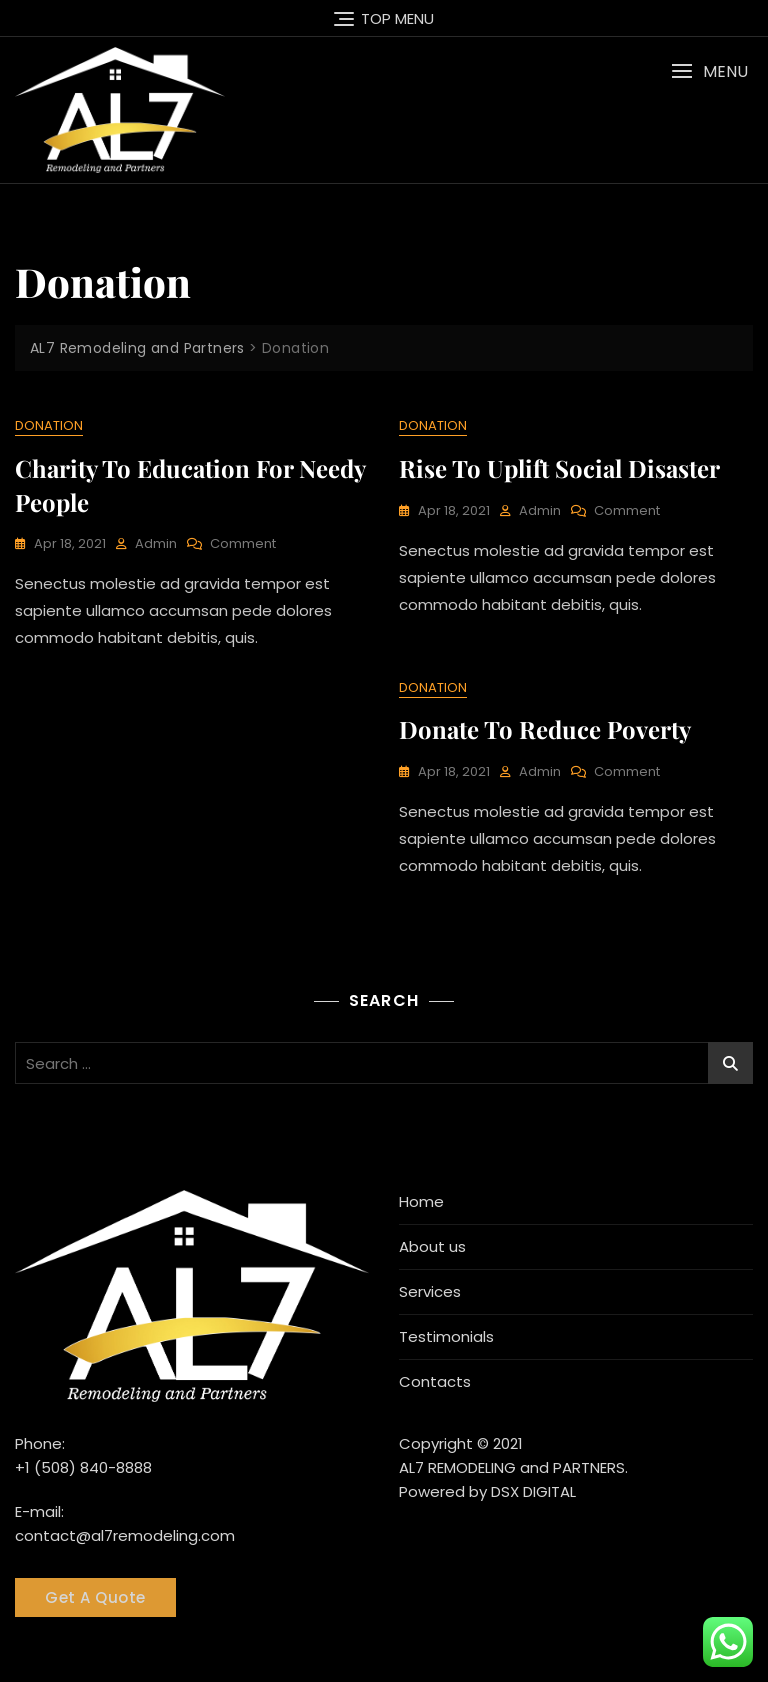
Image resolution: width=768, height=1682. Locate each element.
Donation (49, 425)
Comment (243, 544)
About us (432, 1246)
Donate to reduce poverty (545, 729)
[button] (709, 71)
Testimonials (446, 1336)
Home (421, 1201)
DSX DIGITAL (533, 1491)
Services (430, 1291)
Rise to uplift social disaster (559, 468)
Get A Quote (95, 1597)
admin (156, 543)
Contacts (435, 1381)
